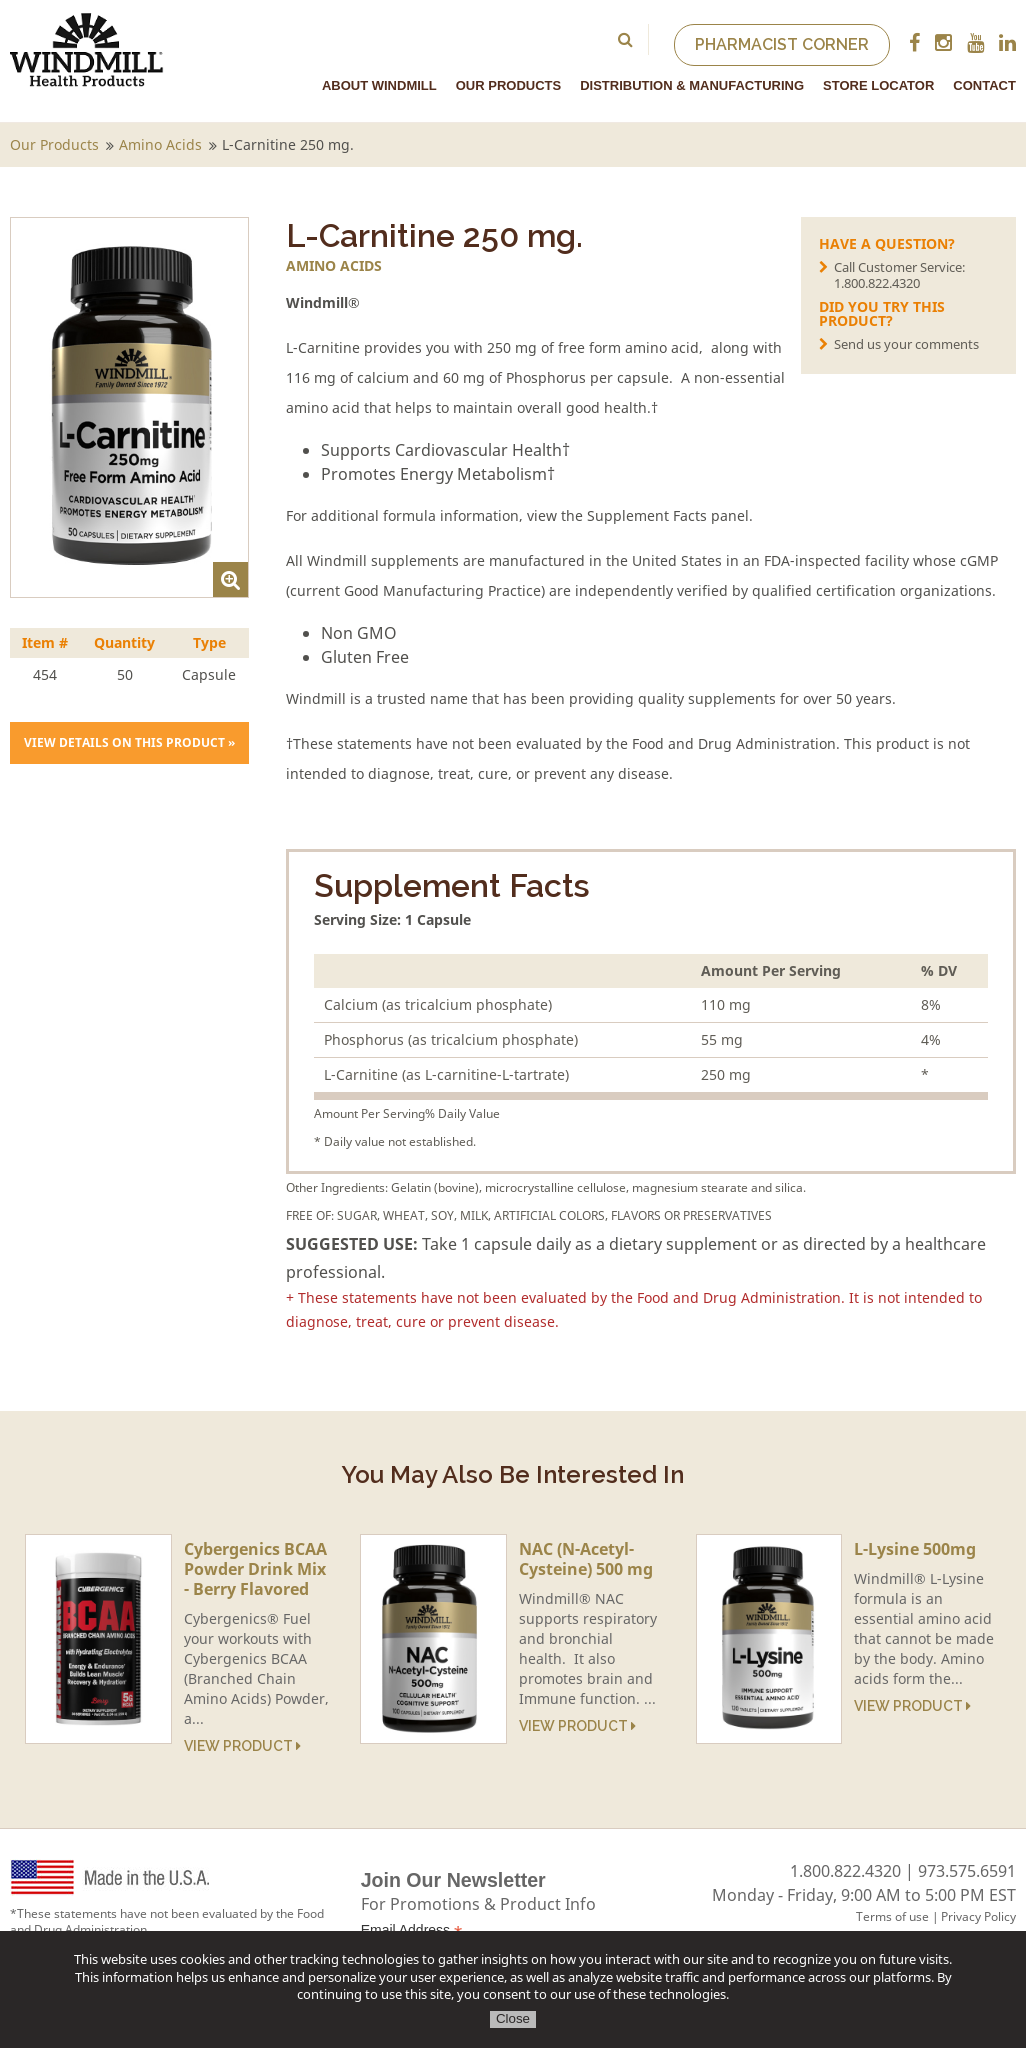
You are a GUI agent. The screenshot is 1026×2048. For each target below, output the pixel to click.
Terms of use (892, 1916)
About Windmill (379, 85)
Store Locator (878, 85)
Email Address (412, 1930)
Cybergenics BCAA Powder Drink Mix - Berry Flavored (255, 1569)
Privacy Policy (978, 1916)
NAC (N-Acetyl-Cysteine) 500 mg (586, 1559)
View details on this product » (129, 742)
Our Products (508, 85)
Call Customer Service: (916, 274)
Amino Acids (160, 144)
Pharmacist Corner (782, 44)
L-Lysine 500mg (915, 1549)
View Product (242, 1746)
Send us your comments (906, 344)
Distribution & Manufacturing (692, 85)
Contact (984, 85)
